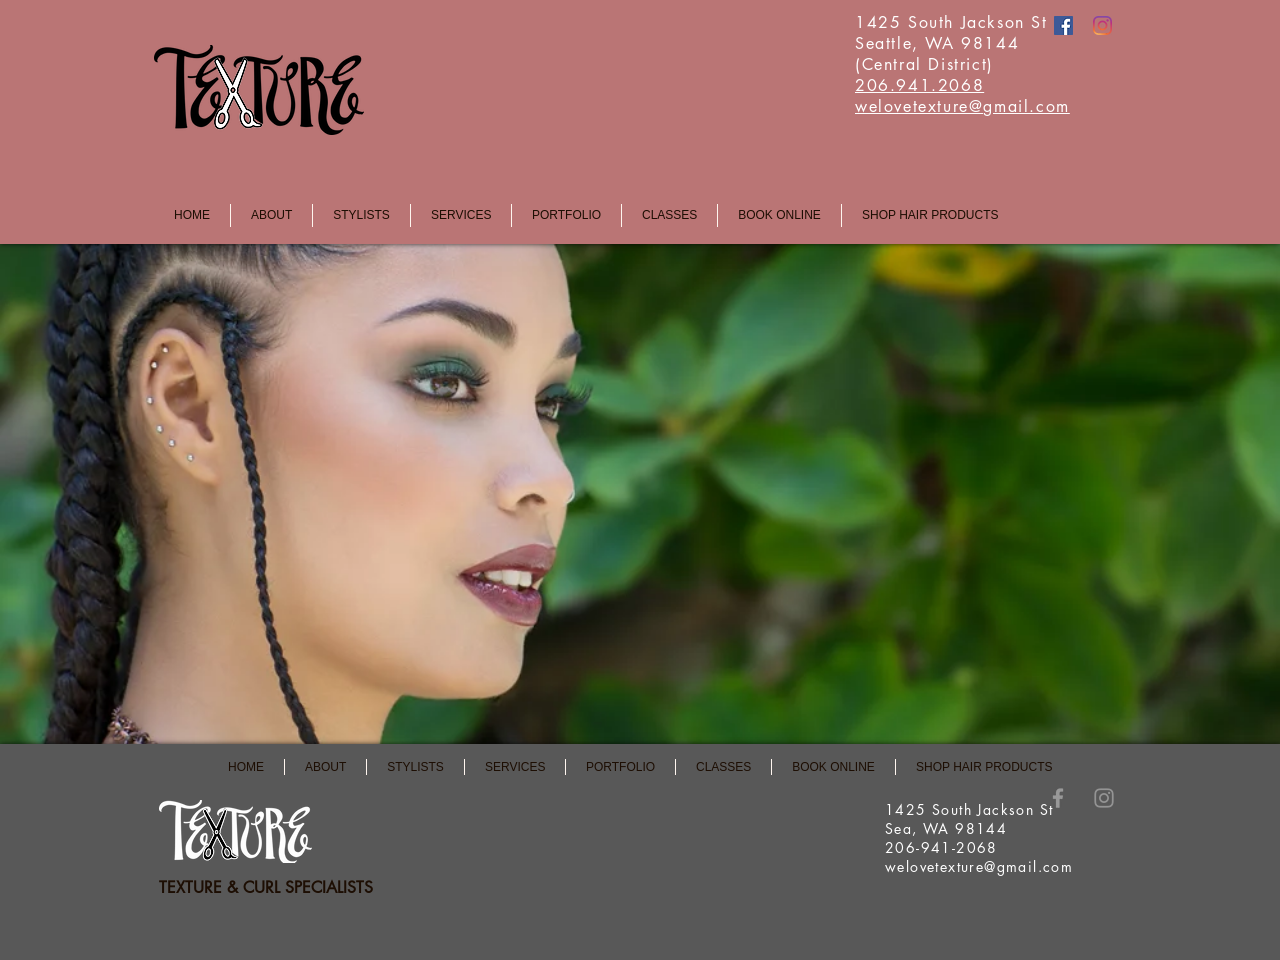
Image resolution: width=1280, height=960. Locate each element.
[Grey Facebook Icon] (1058, 798)
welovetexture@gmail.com (979, 866)
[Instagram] (1102, 25)
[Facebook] (1063, 25)
